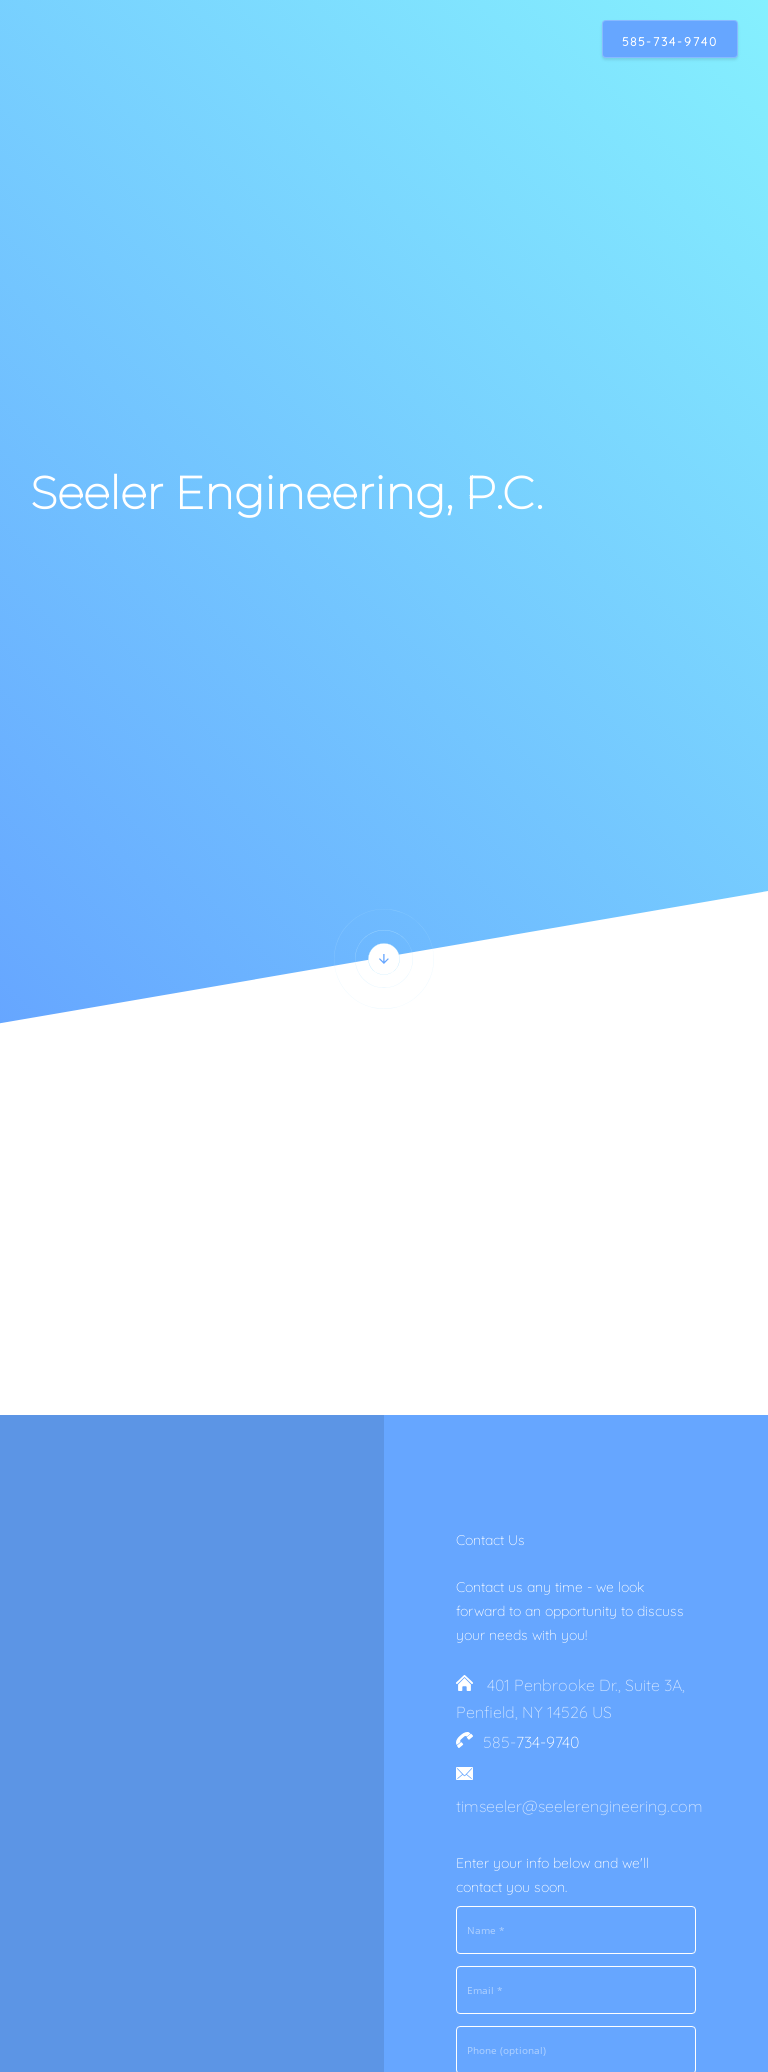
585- (499, 1742)
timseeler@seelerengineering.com (579, 1806)
